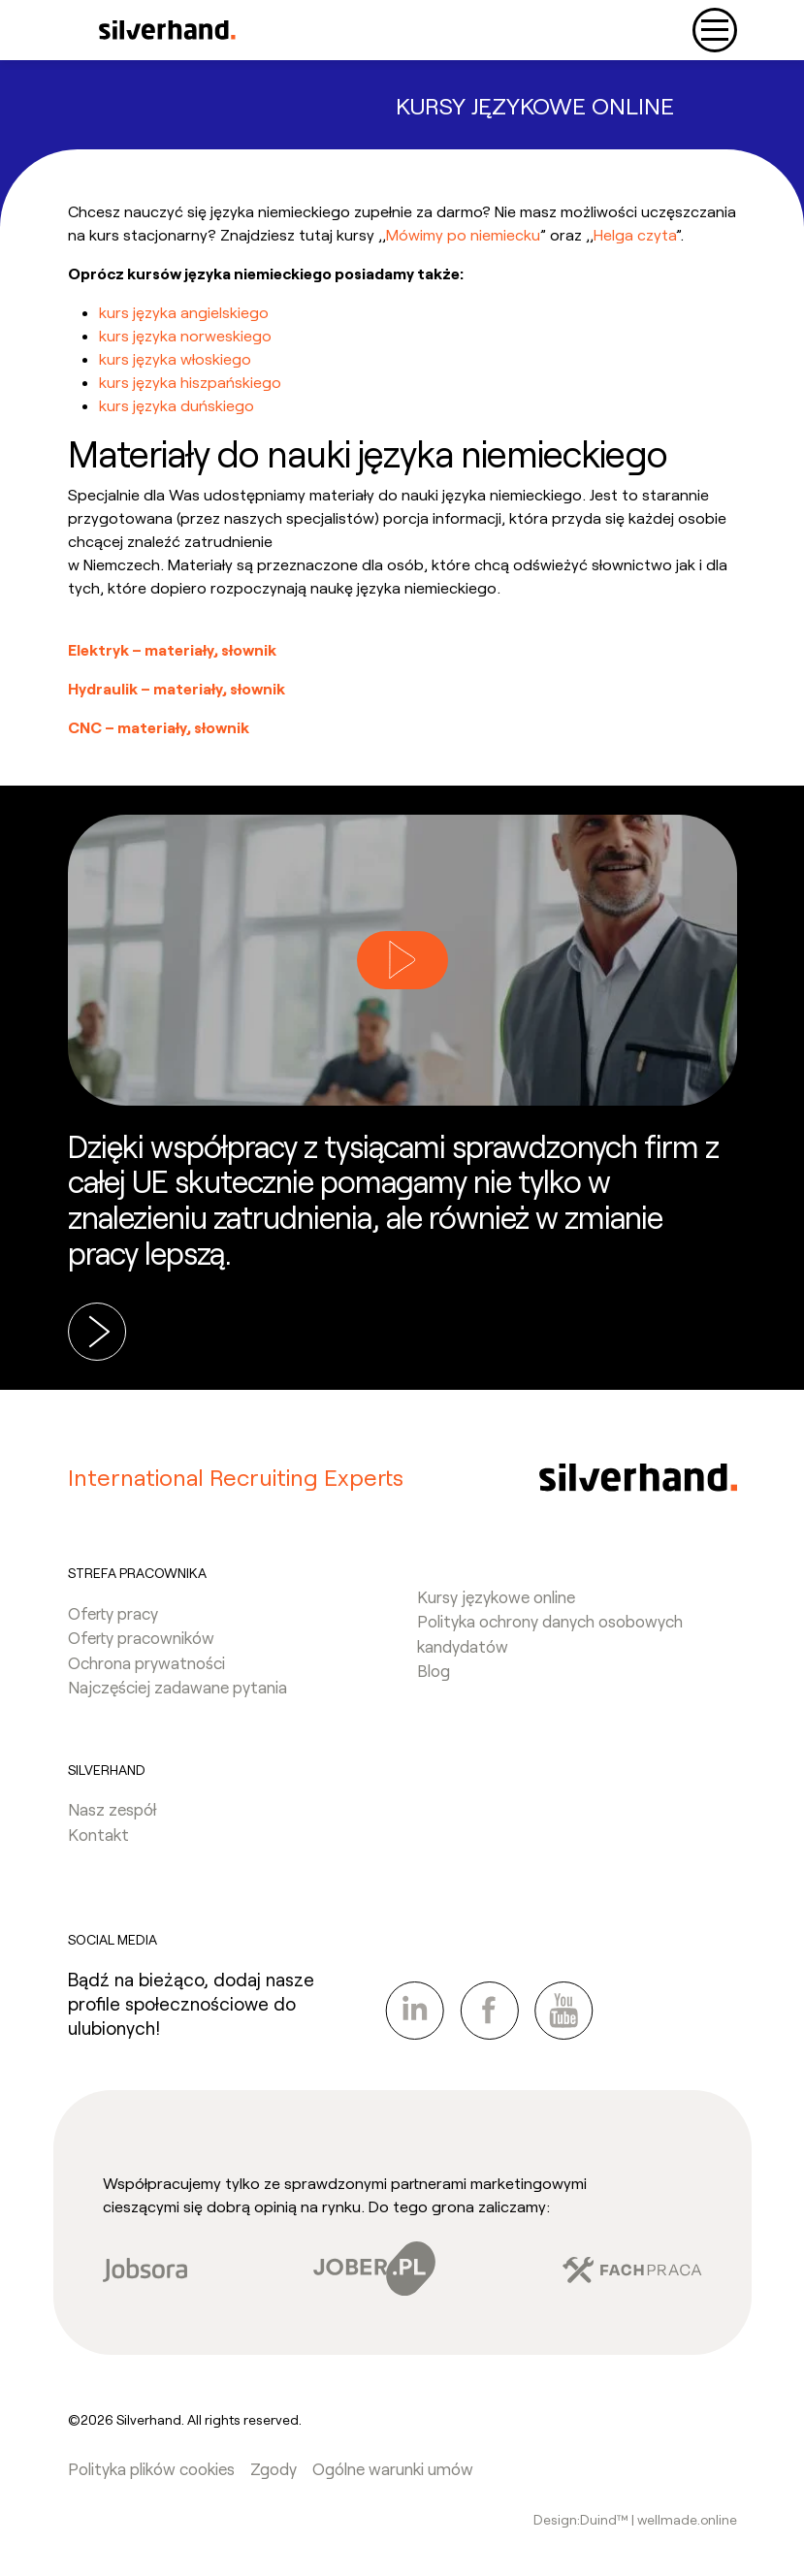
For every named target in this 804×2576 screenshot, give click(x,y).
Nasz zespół (112, 1809)
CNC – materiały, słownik (158, 727)
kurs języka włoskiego (175, 358)
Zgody (273, 2468)
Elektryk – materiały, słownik (172, 649)
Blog (433, 1670)
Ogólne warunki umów (392, 2468)
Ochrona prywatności (146, 1662)
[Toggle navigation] (714, 30)
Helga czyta (635, 234)
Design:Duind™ (582, 2519)
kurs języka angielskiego (184, 312)
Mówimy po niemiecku (463, 234)
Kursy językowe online (496, 1596)
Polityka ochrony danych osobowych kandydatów (550, 1633)
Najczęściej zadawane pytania (177, 1686)
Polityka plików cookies (151, 2468)
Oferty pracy (113, 1613)
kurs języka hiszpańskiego (190, 381)
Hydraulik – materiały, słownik (176, 688)
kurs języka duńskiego (176, 405)
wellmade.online (687, 2519)
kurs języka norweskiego (185, 335)
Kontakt (98, 1834)
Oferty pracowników (141, 1637)
